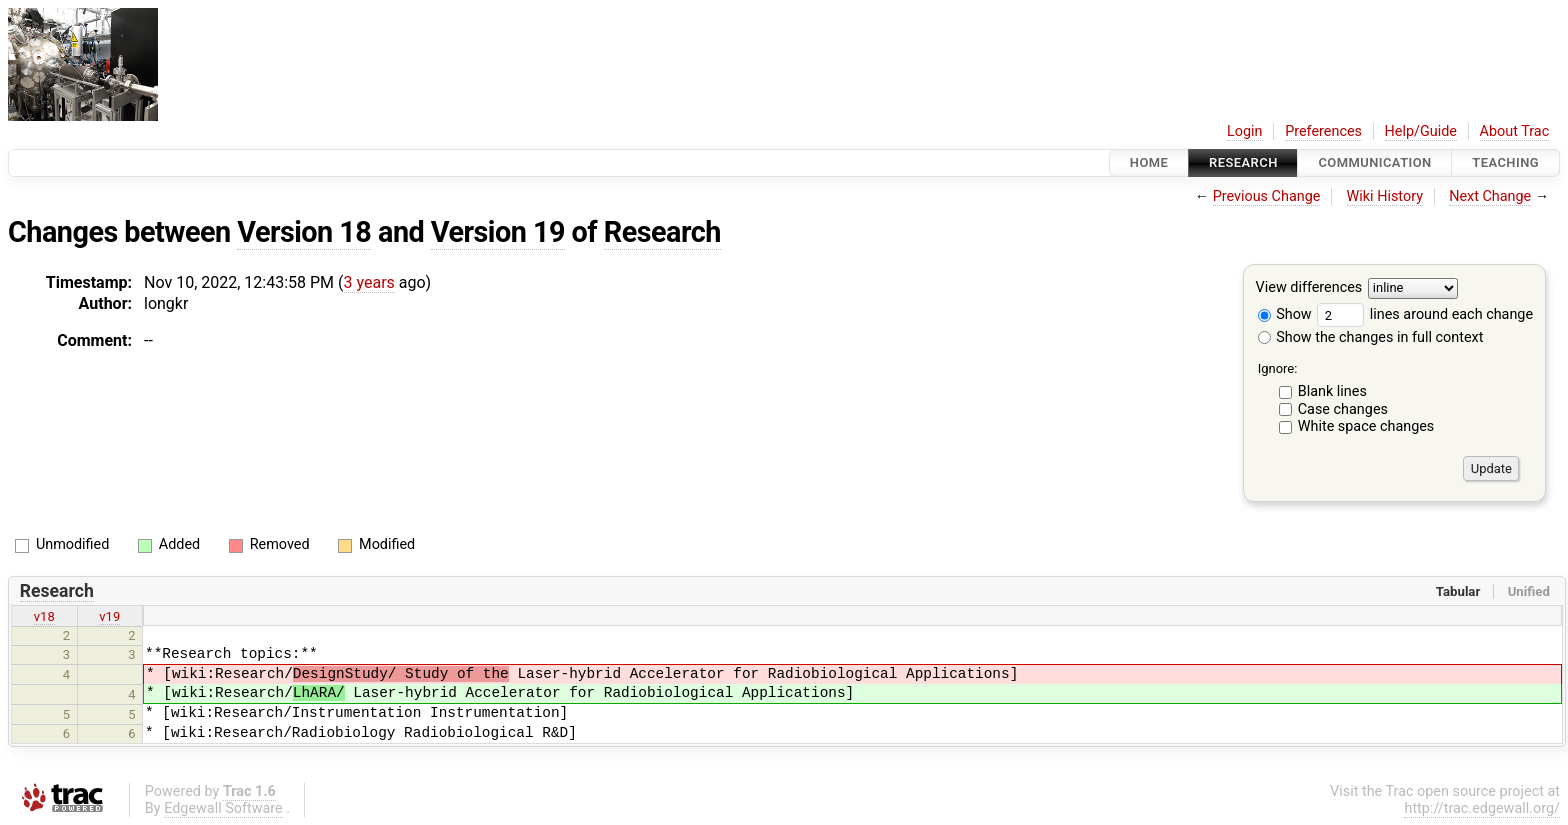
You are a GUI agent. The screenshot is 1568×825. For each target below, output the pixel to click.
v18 (44, 616)
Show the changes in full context (1371, 337)
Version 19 (498, 232)
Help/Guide (1421, 131)
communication (1374, 162)
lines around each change (1425, 314)
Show (1285, 314)
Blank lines (1332, 391)
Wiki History (1385, 196)
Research (1243, 162)
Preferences (1323, 131)
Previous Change (1267, 196)
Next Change (1490, 196)
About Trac (1515, 131)
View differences (1309, 288)
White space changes (1366, 426)
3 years (369, 282)
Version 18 (304, 232)
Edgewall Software (223, 808)
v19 (109, 616)
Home (1149, 162)
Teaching (1505, 162)
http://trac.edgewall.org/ (1482, 808)
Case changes (1343, 409)
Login (1245, 131)
